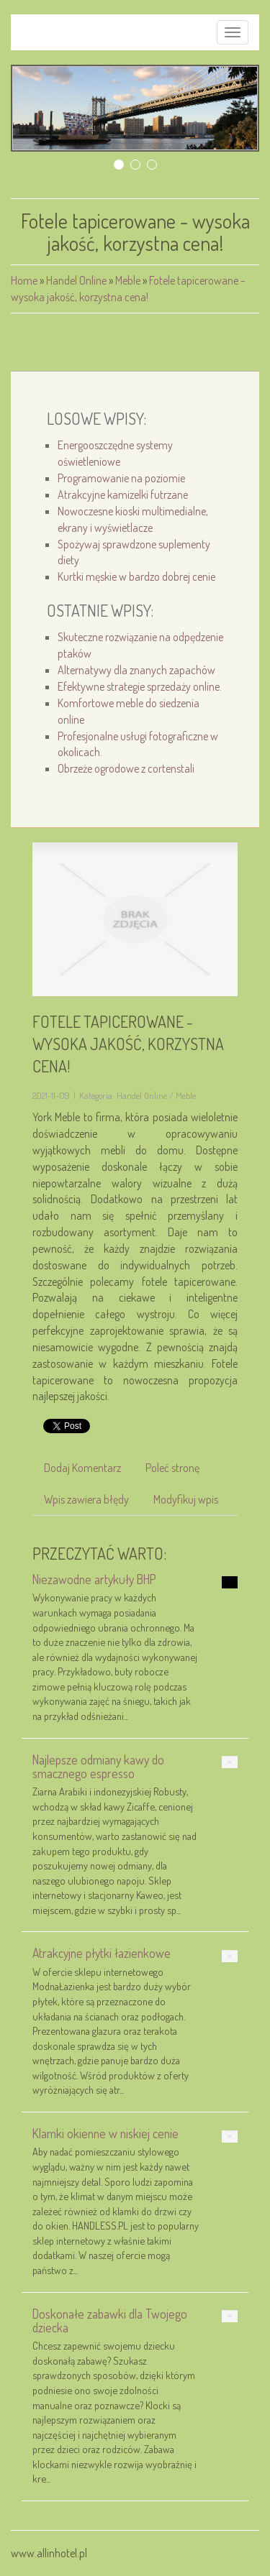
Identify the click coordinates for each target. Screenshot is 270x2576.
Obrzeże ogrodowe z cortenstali (126, 768)
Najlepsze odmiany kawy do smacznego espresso (98, 1766)
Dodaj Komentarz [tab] (82, 1467)
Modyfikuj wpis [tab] (185, 1499)
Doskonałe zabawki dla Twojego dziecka (109, 2320)
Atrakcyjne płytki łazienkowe (101, 1953)
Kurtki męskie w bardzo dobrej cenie (136, 576)
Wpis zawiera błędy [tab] (86, 1499)
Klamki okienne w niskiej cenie (105, 2133)
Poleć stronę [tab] (172, 1467)
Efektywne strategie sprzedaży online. (140, 686)
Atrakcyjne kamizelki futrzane (123, 494)
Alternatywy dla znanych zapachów (136, 670)
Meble (127, 280)
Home (24, 280)
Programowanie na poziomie (121, 478)
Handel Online (76, 280)
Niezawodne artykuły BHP (94, 1579)
